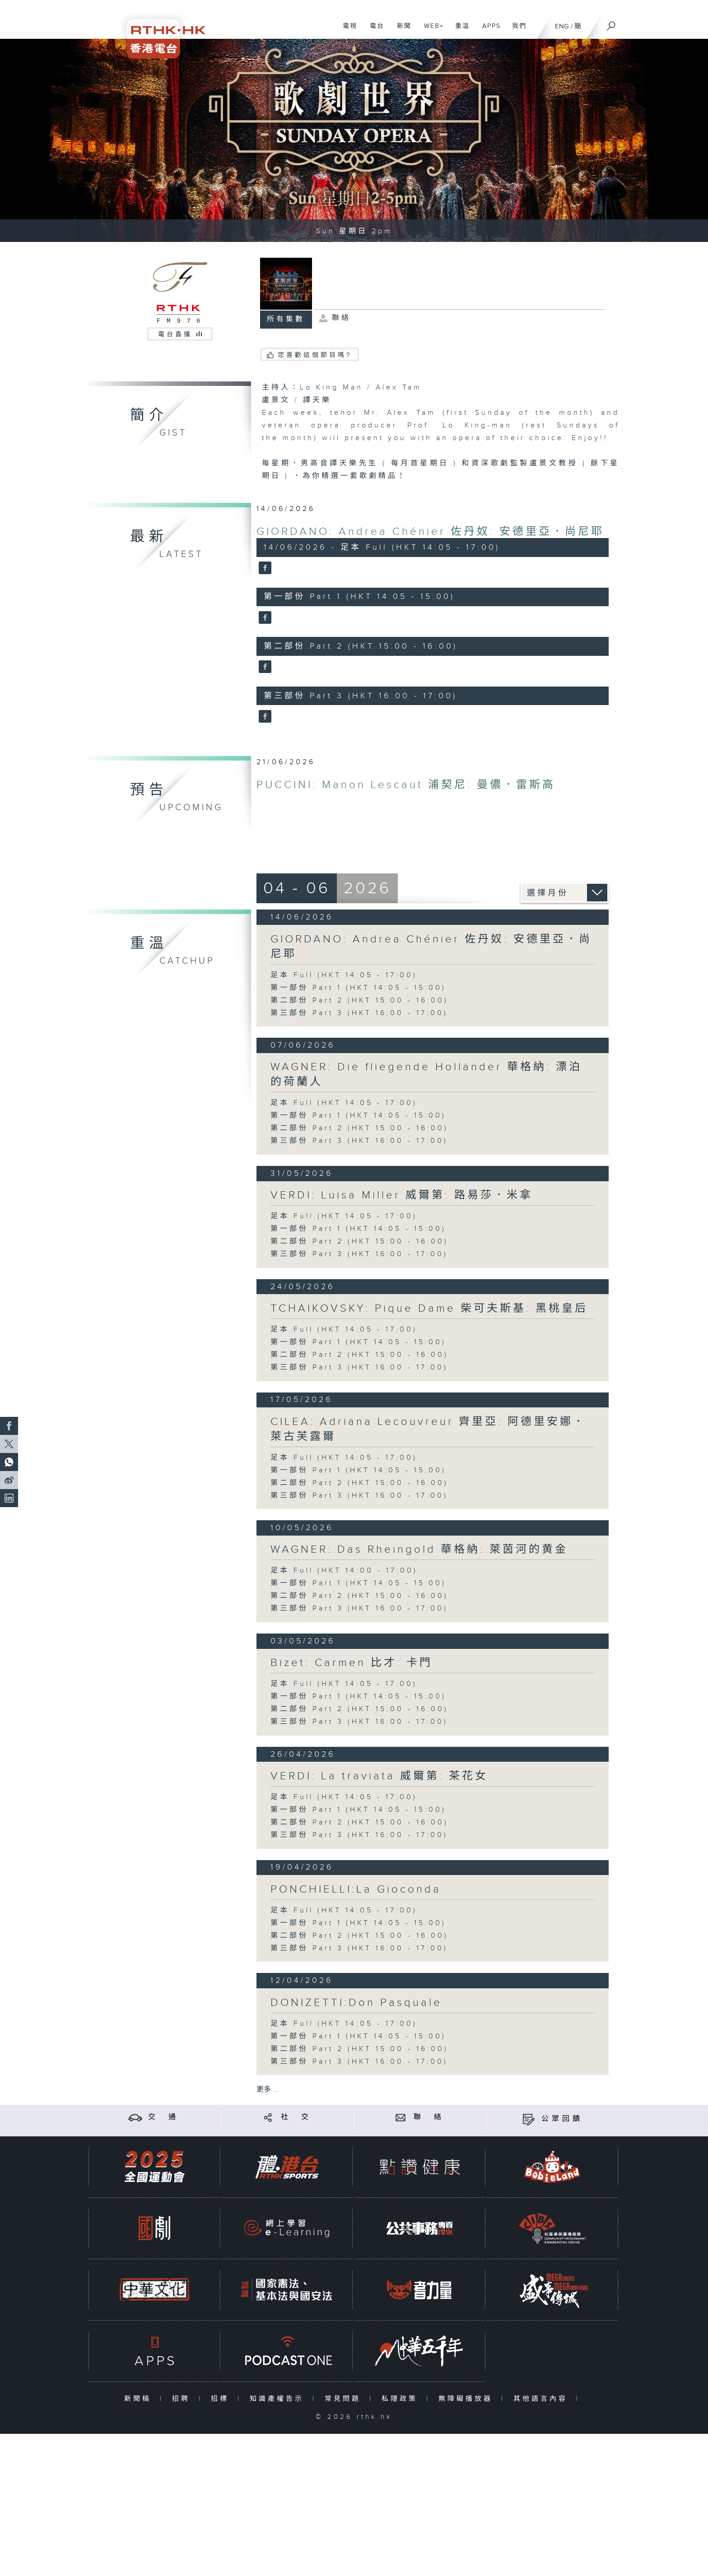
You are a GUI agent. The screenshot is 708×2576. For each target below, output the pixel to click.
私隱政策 (402, 2399)
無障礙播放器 (467, 2399)
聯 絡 (429, 2117)
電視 (346, 31)
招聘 (183, 2399)
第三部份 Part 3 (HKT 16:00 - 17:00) (359, 1013)
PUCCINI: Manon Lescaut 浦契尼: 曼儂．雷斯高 (405, 785)
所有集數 (286, 319)
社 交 (296, 2117)
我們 (515, 31)
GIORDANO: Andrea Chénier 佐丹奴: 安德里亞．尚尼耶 (430, 531)
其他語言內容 (542, 2399)
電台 (373, 31)
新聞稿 (139, 2399)
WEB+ (430, 31)
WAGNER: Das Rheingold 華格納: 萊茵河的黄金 (419, 1549)
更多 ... (267, 2089)
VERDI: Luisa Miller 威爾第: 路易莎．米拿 (401, 1195)
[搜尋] (611, 23)
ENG (562, 26)
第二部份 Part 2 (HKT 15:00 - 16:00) (359, 1000)
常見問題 (345, 2399)
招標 (222, 2399)
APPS (488, 31)
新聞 (400, 31)
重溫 (459, 31)
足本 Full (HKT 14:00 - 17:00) (344, 1570)
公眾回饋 (562, 2119)
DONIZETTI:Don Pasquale (356, 2002)
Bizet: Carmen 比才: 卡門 (351, 1663)
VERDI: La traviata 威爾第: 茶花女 (379, 1776)
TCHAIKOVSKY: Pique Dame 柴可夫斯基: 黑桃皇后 (429, 1308)
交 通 (163, 2117)
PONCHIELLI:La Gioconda (355, 1889)
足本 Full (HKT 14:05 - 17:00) (343, 975)
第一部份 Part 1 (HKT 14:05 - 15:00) (358, 988)
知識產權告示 (279, 2399)
